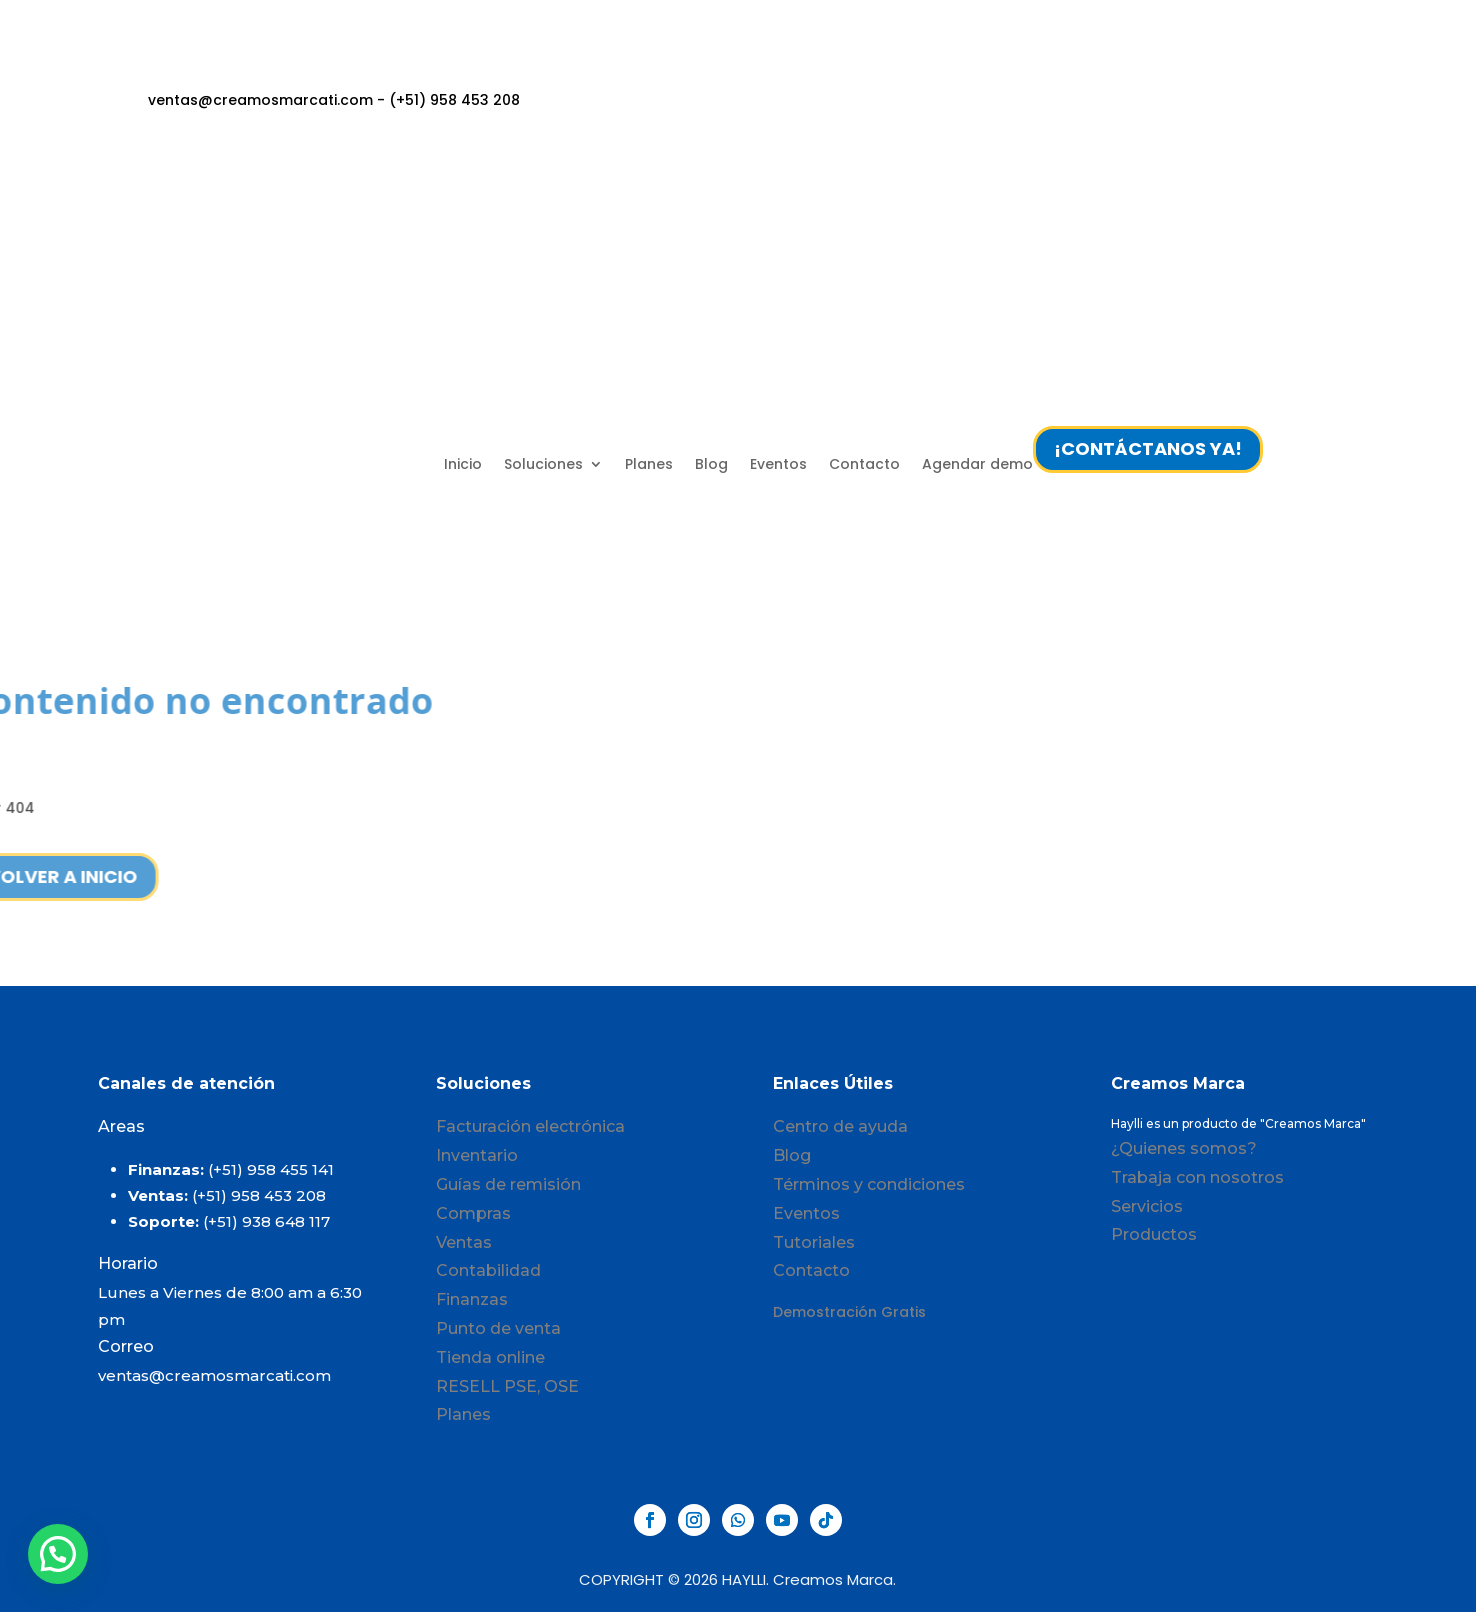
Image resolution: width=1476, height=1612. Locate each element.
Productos (1154, 1234)
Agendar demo (977, 464)
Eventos (778, 464)
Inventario (477, 1155)
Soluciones (543, 464)
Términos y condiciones (869, 1184)
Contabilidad (488, 1270)
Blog (711, 464)
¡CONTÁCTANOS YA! (1148, 448)
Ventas (464, 1242)
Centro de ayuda (840, 1126)
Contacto (864, 464)
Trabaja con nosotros (1197, 1177)
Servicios (1147, 1206)
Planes (649, 464)
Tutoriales (814, 1242)
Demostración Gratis (849, 1312)
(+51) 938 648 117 (266, 1221)
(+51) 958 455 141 (271, 1169)
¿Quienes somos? (1184, 1148)
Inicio (463, 464)
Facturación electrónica (530, 1126)
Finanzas (472, 1299)
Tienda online (490, 1357)
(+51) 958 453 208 (259, 1195)
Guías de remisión (508, 1184)
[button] (58, 1554)
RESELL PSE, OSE (507, 1386)
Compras (473, 1213)
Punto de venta (498, 1328)
